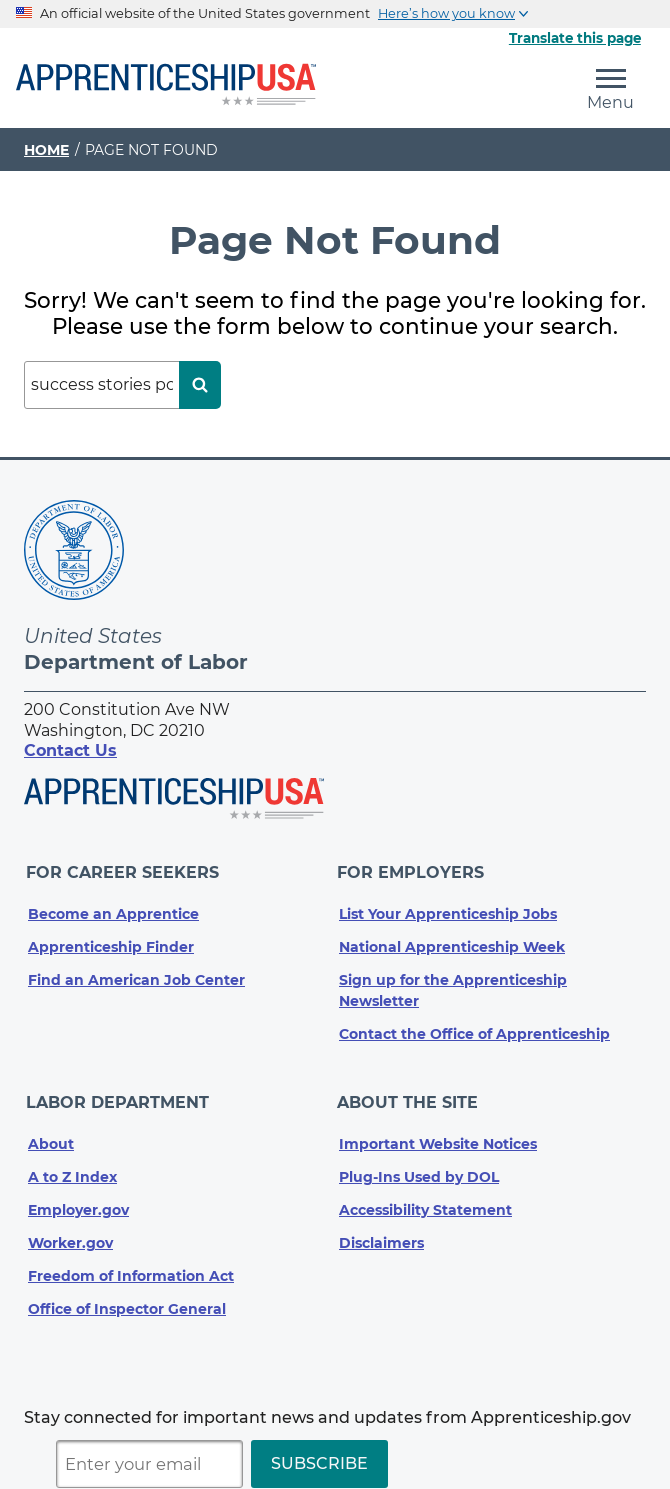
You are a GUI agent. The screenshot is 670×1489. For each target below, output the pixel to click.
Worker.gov (70, 1232)
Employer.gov (78, 1199)
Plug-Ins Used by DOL (419, 1166)
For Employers (412, 869)
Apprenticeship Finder (111, 941)
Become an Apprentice (113, 908)
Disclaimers (381, 1232)
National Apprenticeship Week (452, 941)
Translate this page (575, 38)
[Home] (166, 86)
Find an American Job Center (136, 974)
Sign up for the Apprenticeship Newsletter (453, 984)
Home (46, 150)
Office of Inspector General (127, 1298)
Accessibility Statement (425, 1199)
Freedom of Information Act (131, 1265)
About (51, 1133)
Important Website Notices (438, 1133)
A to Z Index (72, 1166)
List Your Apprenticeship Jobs (448, 908)
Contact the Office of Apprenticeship (474, 1028)
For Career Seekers (124, 869)
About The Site (409, 1094)
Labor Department (119, 1094)
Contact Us (70, 750)
